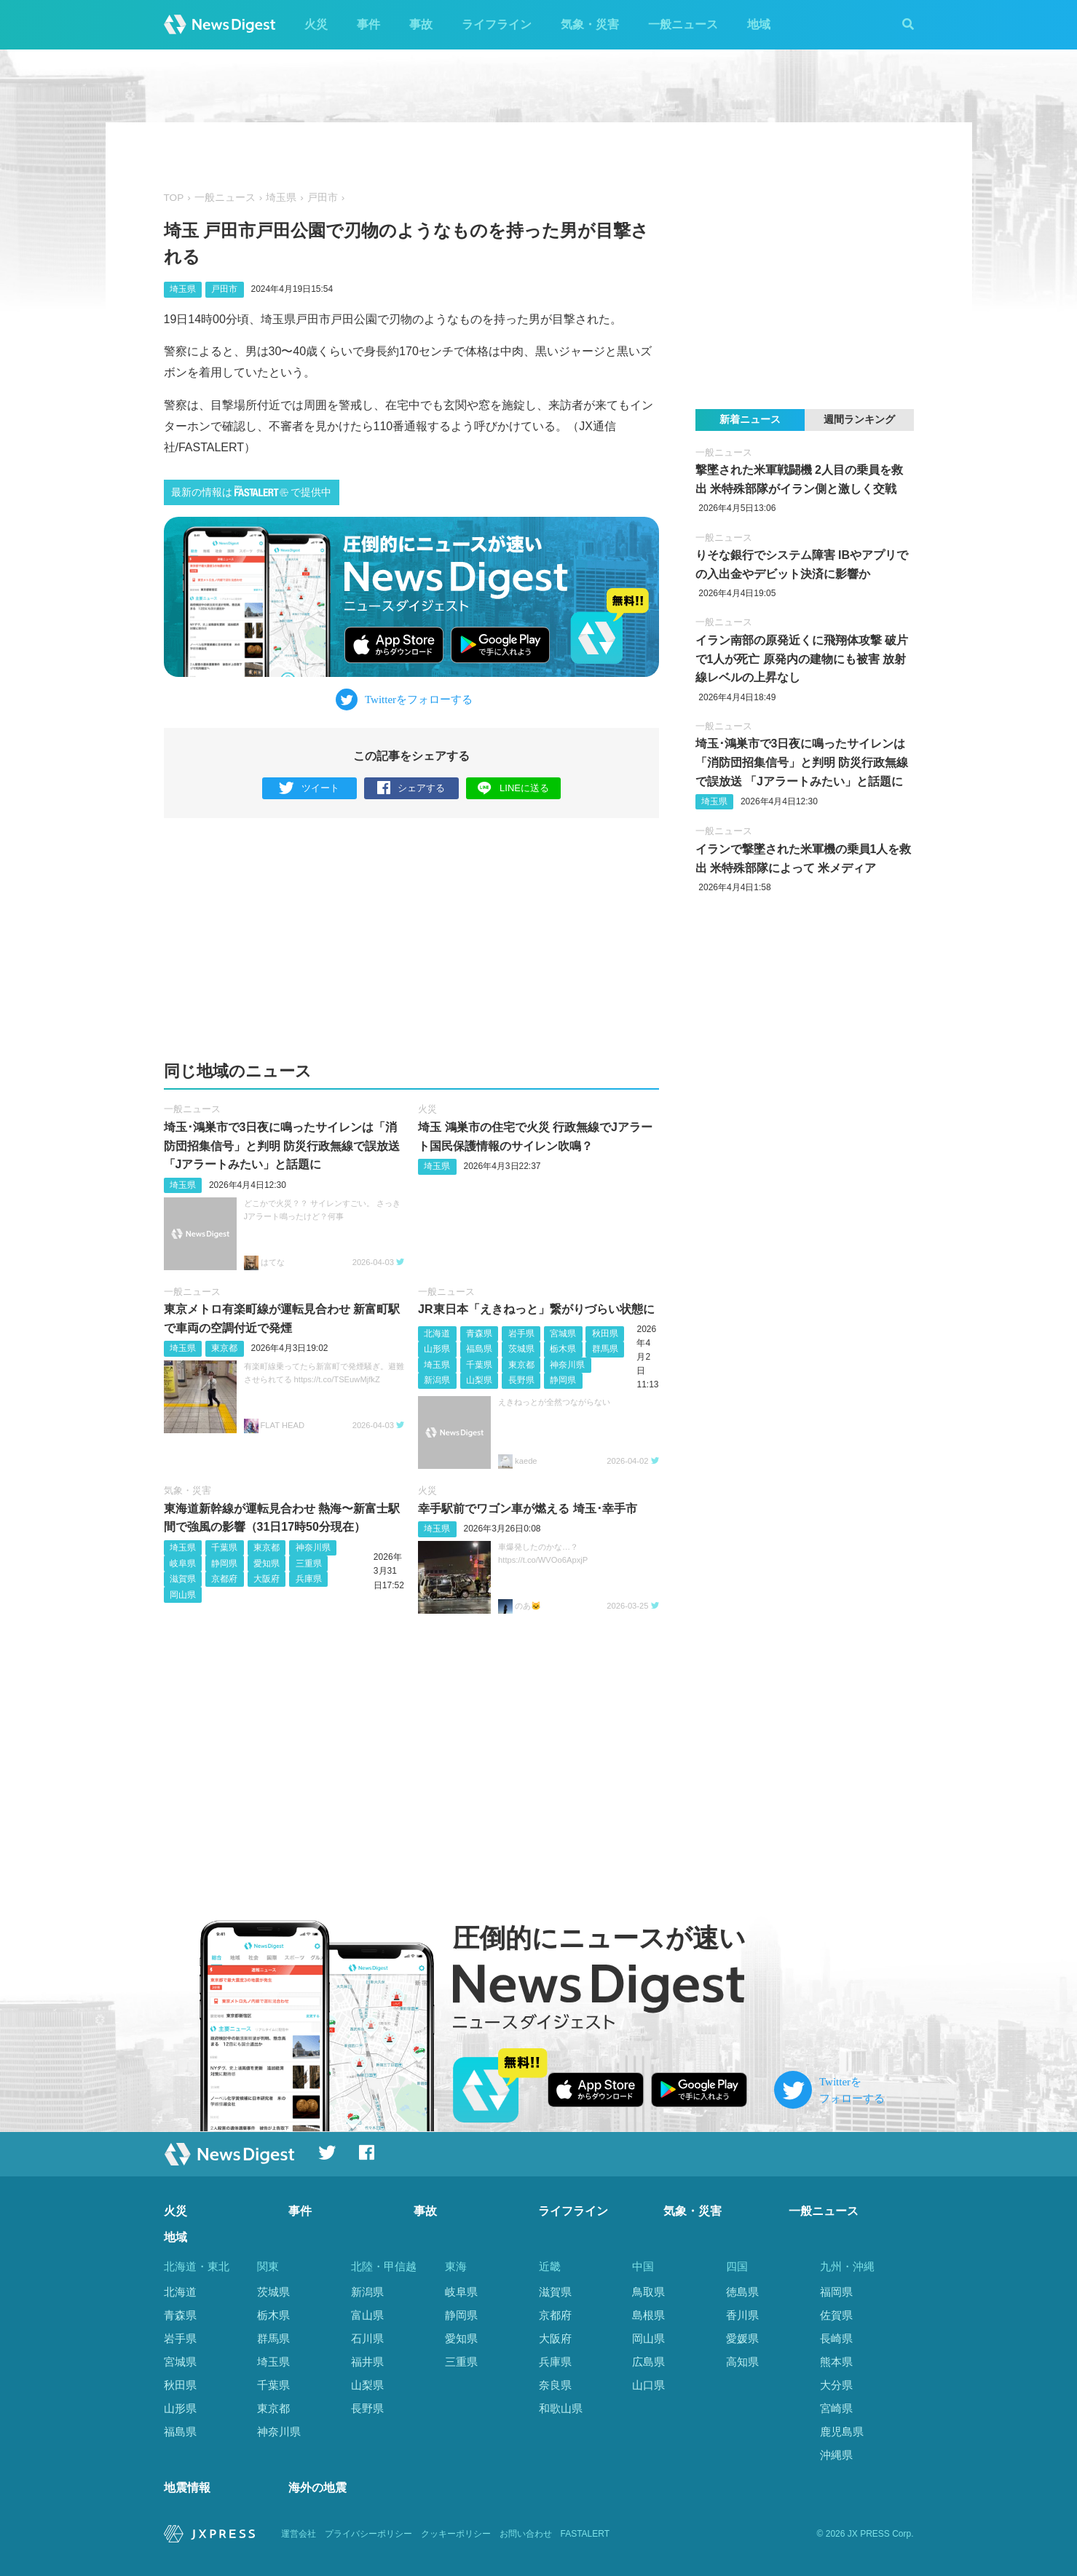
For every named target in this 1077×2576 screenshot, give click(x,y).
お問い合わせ (526, 2534)
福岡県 (836, 2292)
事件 (368, 24)
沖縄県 (836, 2455)
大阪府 (266, 1579)
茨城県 (521, 1349)
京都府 (224, 1579)
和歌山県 (561, 2408)
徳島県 (742, 2292)
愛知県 (266, 1563)
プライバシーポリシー (368, 2534)
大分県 (836, 2385)
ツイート (309, 788)
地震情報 (187, 2487)
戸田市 (322, 197)
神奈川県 (567, 1365)
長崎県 (836, 2338)
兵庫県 (309, 1579)
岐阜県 (183, 1563)
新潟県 (437, 1380)
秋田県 (605, 1333)
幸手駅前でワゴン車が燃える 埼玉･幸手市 (527, 1508)
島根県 (648, 2315)
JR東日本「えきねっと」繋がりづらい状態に (536, 1309)
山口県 (648, 2385)
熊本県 (836, 2361)
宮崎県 (836, 2408)
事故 (421, 24)
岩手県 (521, 1333)
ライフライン (497, 24)
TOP (174, 197)
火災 (316, 24)
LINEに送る (513, 788)
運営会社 (298, 2534)
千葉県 (479, 1365)
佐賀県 (836, 2315)
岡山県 (183, 1595)
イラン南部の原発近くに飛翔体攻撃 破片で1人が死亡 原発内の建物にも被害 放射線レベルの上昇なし (801, 658)
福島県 (479, 1349)
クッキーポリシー (456, 2534)
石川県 (367, 2338)
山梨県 (479, 1380)
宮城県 (563, 1333)
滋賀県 (183, 1579)
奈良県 (555, 2385)
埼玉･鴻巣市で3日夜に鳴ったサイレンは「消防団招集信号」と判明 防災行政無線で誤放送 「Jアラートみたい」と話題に (282, 1145)
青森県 (479, 1333)
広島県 (648, 2361)
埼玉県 (281, 197)
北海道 (437, 1333)
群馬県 (605, 1349)
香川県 (742, 2315)
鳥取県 (648, 2292)
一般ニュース (683, 24)
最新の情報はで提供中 (251, 492)
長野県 (521, 1380)
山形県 (437, 1349)
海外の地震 (317, 2487)
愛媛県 (742, 2338)
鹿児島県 (842, 2431)
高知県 (742, 2361)
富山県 (367, 2315)
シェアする (411, 788)
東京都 (224, 1348)
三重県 (309, 1563)
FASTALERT (585, 2534)
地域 (758, 24)
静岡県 (563, 1380)
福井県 (367, 2361)
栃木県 (563, 1349)
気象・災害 (590, 24)
